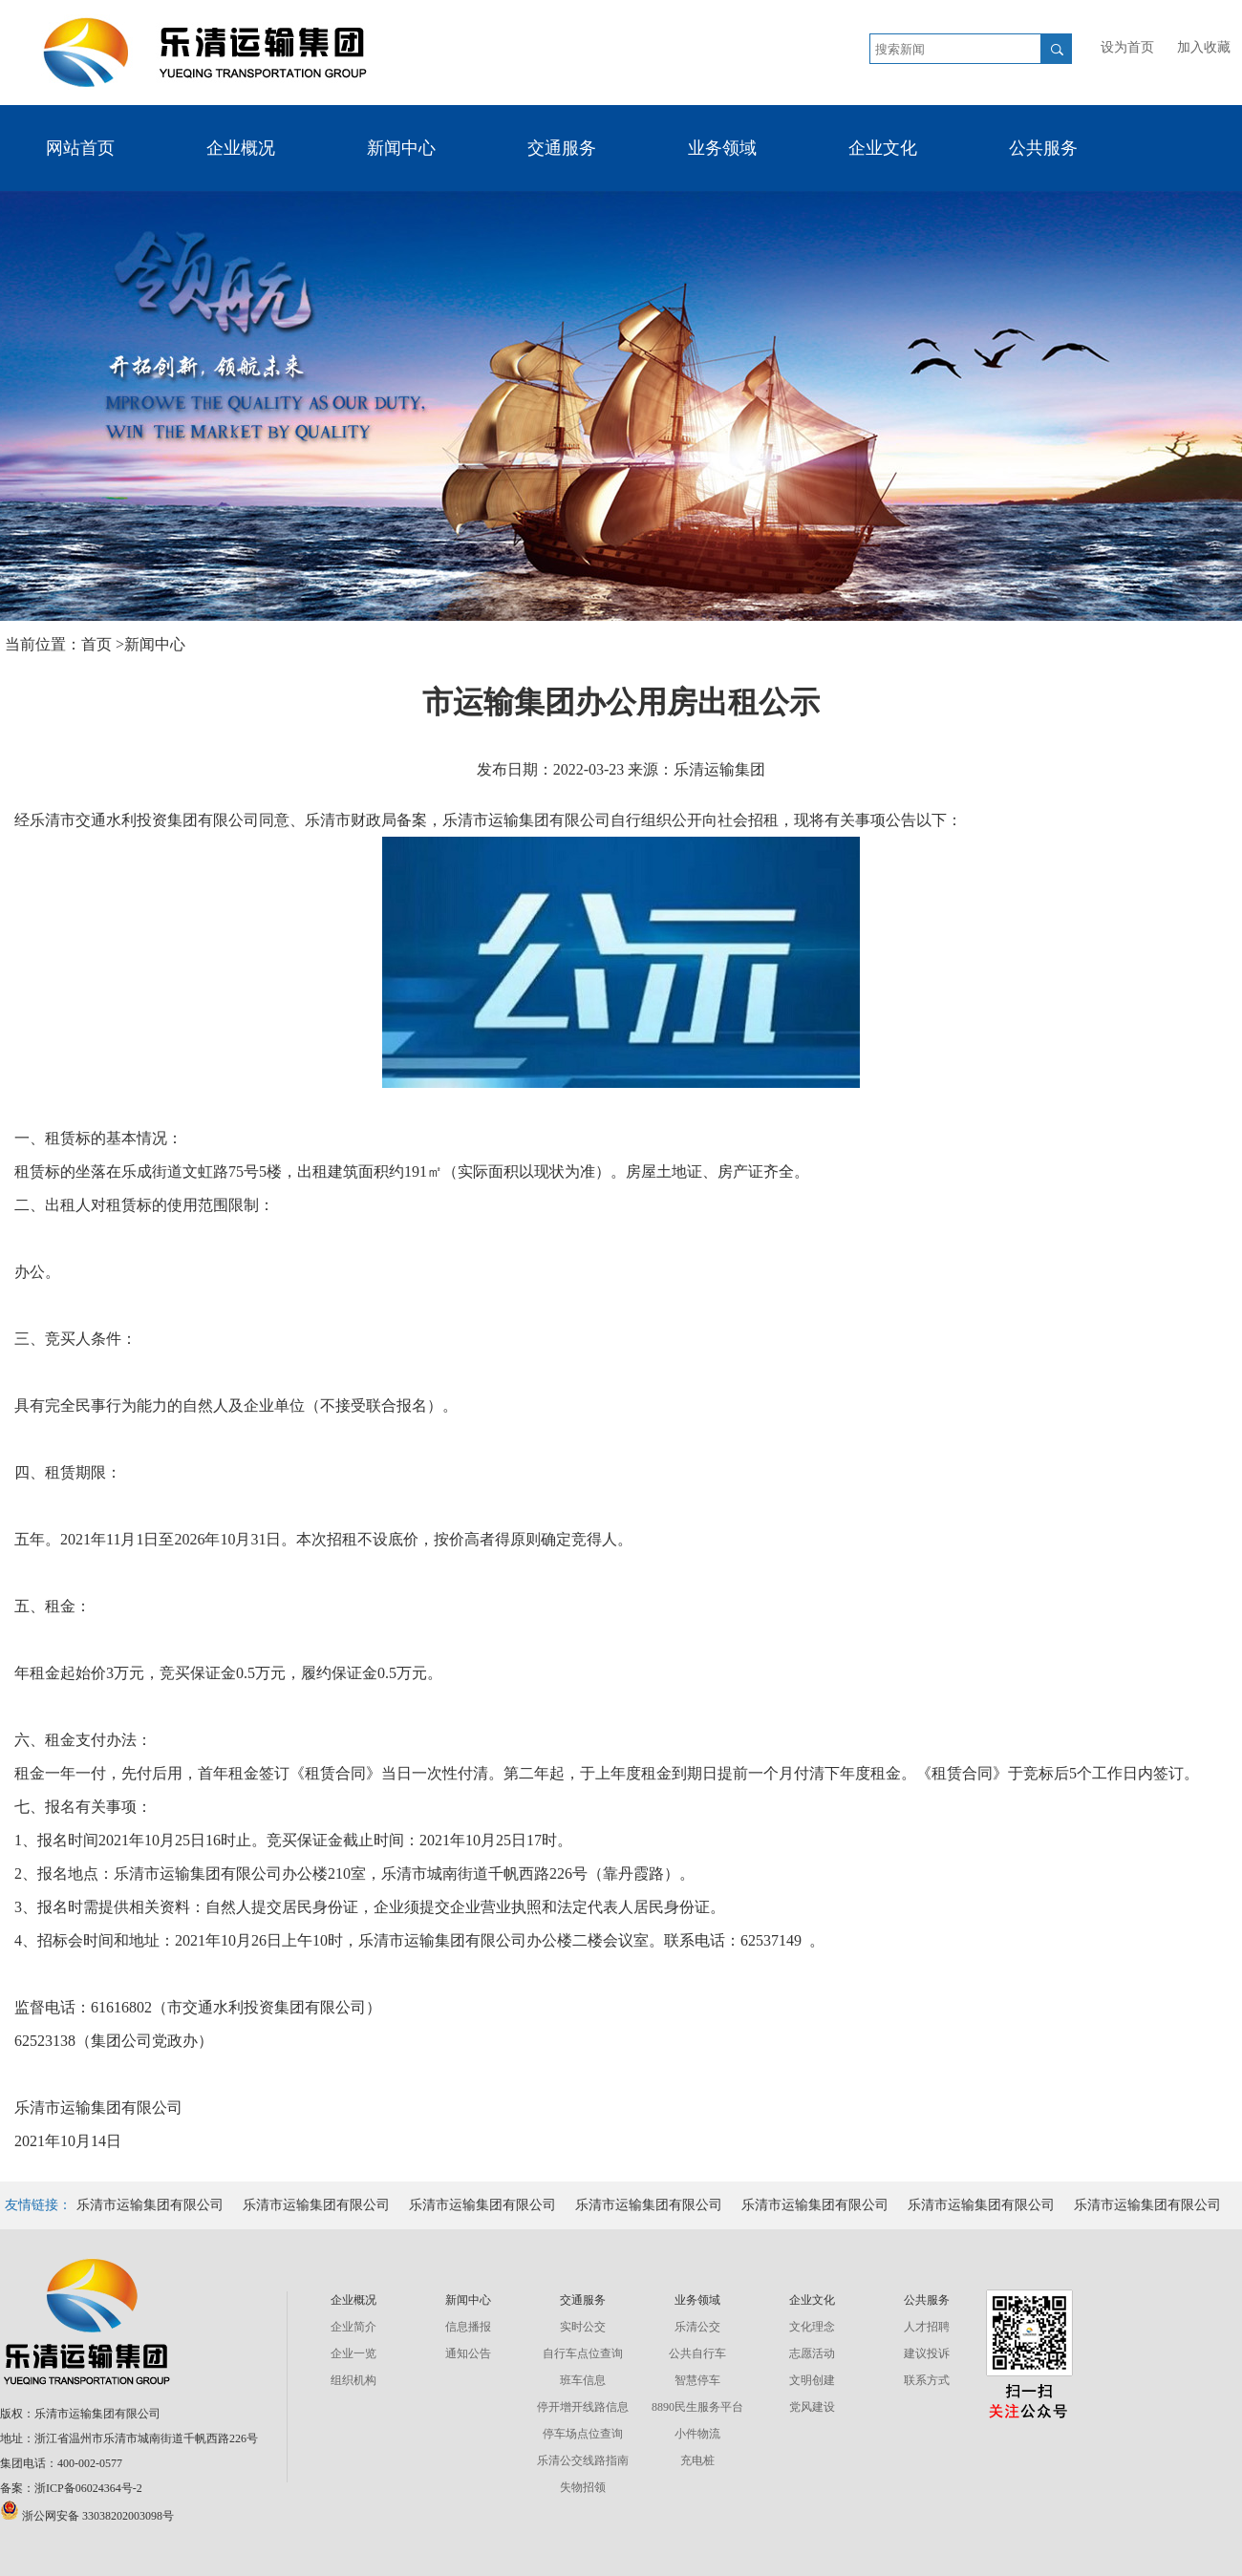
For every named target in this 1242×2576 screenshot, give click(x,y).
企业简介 (353, 2326)
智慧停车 (697, 2380)
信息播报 (468, 2326)
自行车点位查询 (583, 2353)
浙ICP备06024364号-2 (88, 2488)
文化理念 (812, 2326)
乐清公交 (697, 2326)
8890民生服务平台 (697, 2407)
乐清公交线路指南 (583, 2460)
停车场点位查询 (583, 2433)
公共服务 (1043, 148)
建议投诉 (927, 2353)
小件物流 (697, 2433)
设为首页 (1127, 47)
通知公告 (468, 2353)
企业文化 (882, 148)
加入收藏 (1204, 47)
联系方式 (927, 2380)
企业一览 (353, 2353)
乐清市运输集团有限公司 (150, 2205)
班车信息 (583, 2380)
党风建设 (812, 2407)
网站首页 (80, 148)
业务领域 (722, 148)
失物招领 (583, 2487)
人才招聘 (927, 2326)
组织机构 (353, 2380)
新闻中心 (401, 148)
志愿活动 (812, 2353)
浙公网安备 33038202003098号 (87, 2516)
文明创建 (812, 2380)
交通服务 (561, 148)
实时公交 (583, 2326)
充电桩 (697, 2460)
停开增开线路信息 (583, 2407)
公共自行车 (697, 2353)
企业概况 (240, 148)
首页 (98, 644)
